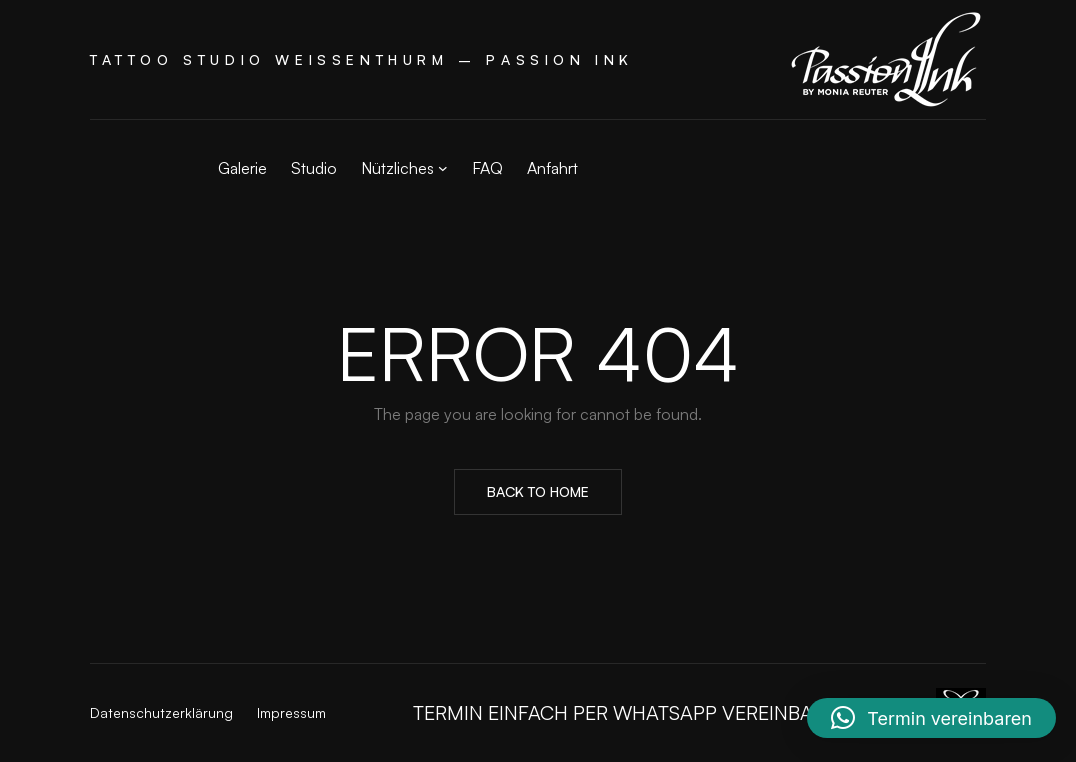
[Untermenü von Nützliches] (443, 168)
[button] (931, 718)
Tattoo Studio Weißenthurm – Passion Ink (362, 59)
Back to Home (538, 491)
